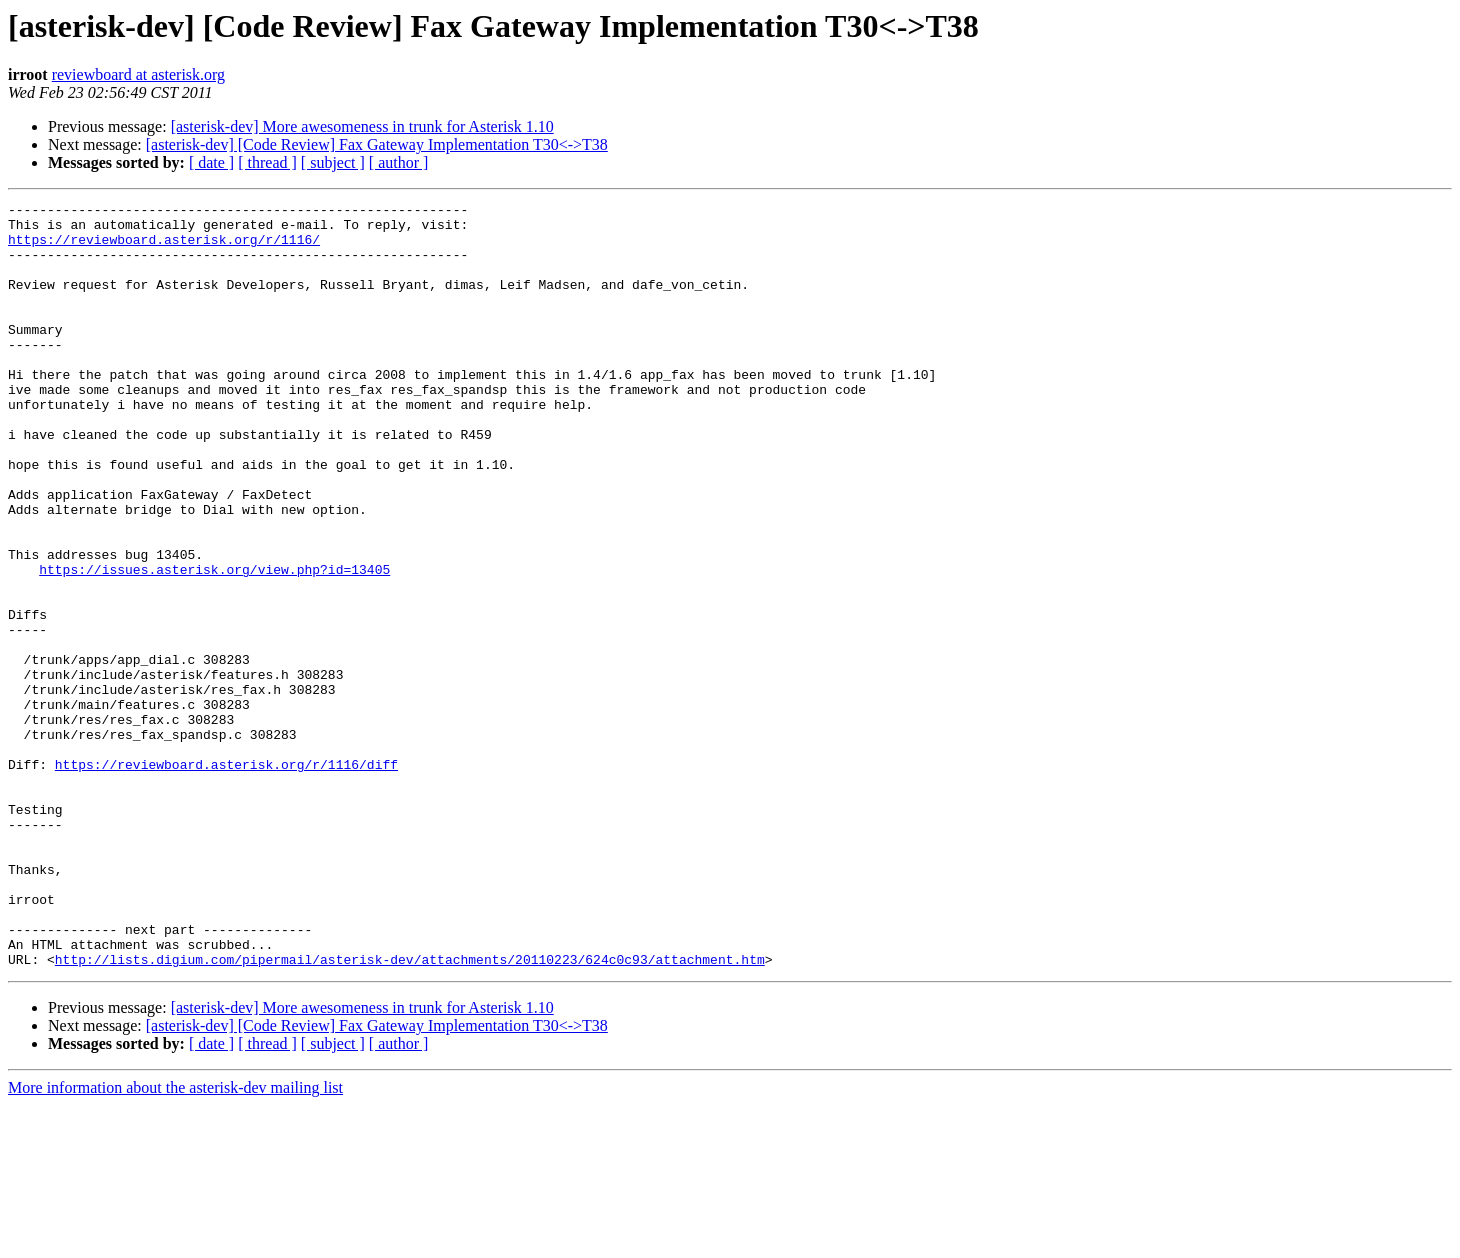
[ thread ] (267, 162)
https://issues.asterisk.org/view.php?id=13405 (214, 644)
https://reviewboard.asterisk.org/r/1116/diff (226, 878)
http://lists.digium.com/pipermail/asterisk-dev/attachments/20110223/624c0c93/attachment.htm (410, 1112)
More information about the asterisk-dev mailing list (175, 1240)
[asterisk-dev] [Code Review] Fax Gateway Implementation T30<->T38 (377, 144)
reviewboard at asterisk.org (138, 74)
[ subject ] (333, 162)
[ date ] (211, 162)
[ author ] (399, 162)
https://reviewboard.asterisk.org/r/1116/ (164, 248)
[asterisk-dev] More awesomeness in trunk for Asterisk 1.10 (362, 126)
